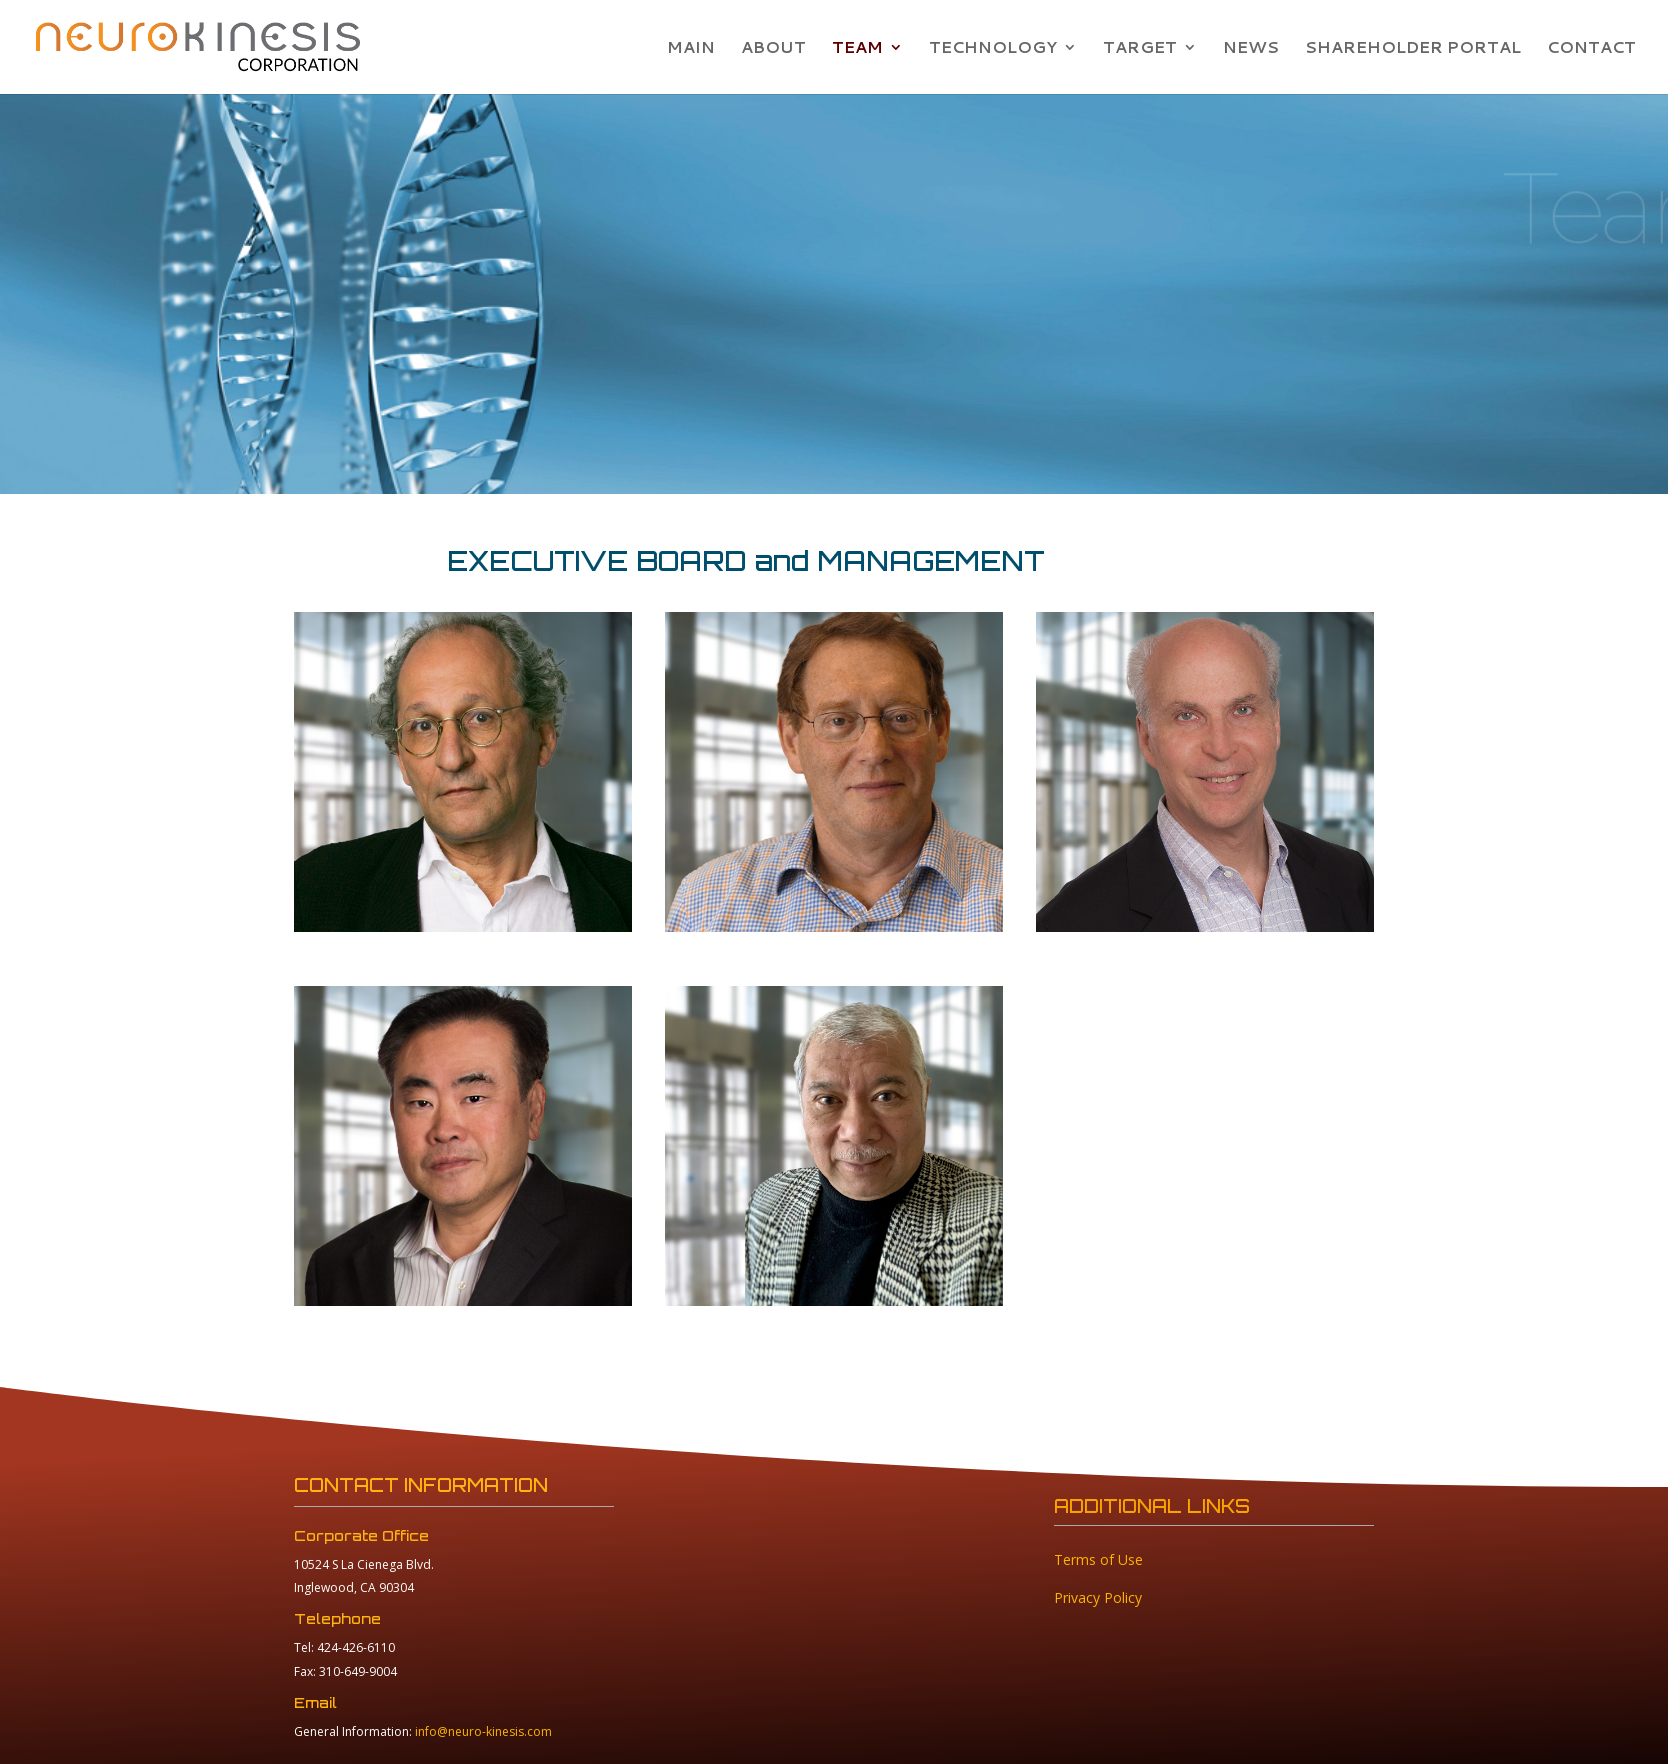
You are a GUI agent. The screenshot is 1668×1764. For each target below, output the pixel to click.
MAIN (691, 49)
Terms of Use (1098, 1559)
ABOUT (773, 49)
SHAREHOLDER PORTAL (1413, 49)
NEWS (1251, 49)
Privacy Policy (1098, 1597)
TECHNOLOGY (993, 49)
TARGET (1140, 49)
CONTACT (1591, 49)
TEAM (857, 49)
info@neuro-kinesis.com (483, 1731)
